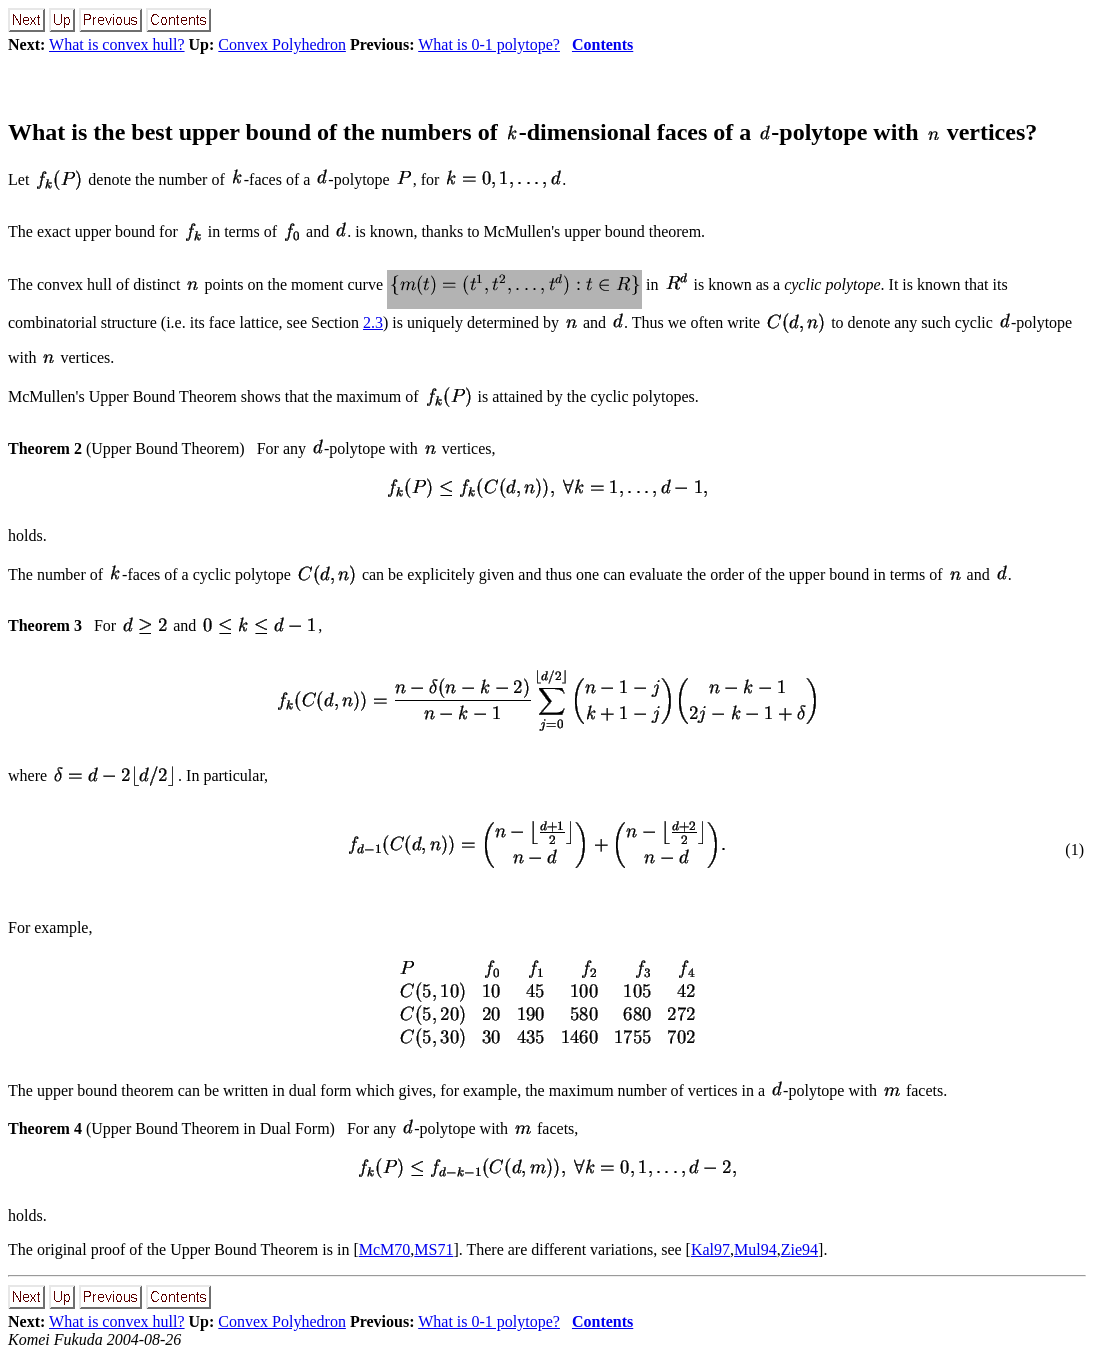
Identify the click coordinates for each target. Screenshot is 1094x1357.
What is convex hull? (117, 44)
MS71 (433, 1249)
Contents (602, 44)
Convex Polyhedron (282, 44)
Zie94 (799, 1249)
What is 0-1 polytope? (489, 44)
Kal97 (710, 1249)
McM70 (385, 1249)
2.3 (373, 322)
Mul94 (755, 1249)
